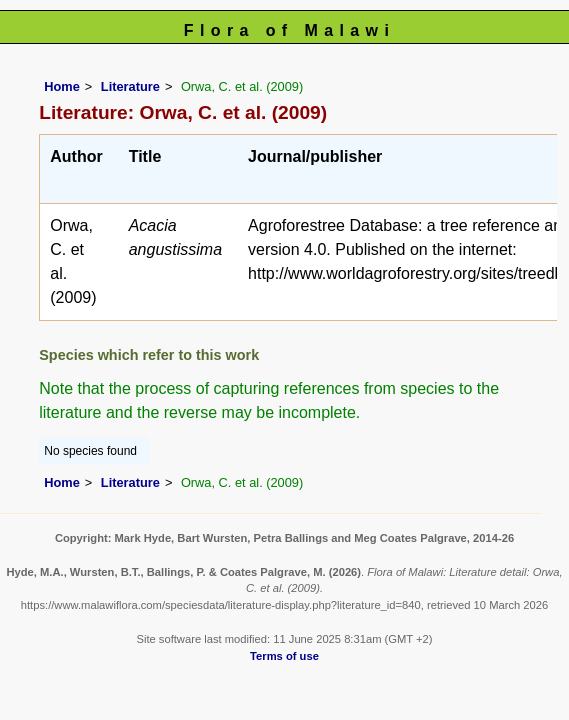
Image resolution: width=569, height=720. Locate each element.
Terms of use (284, 656)
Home (62, 86)
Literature (130, 86)
